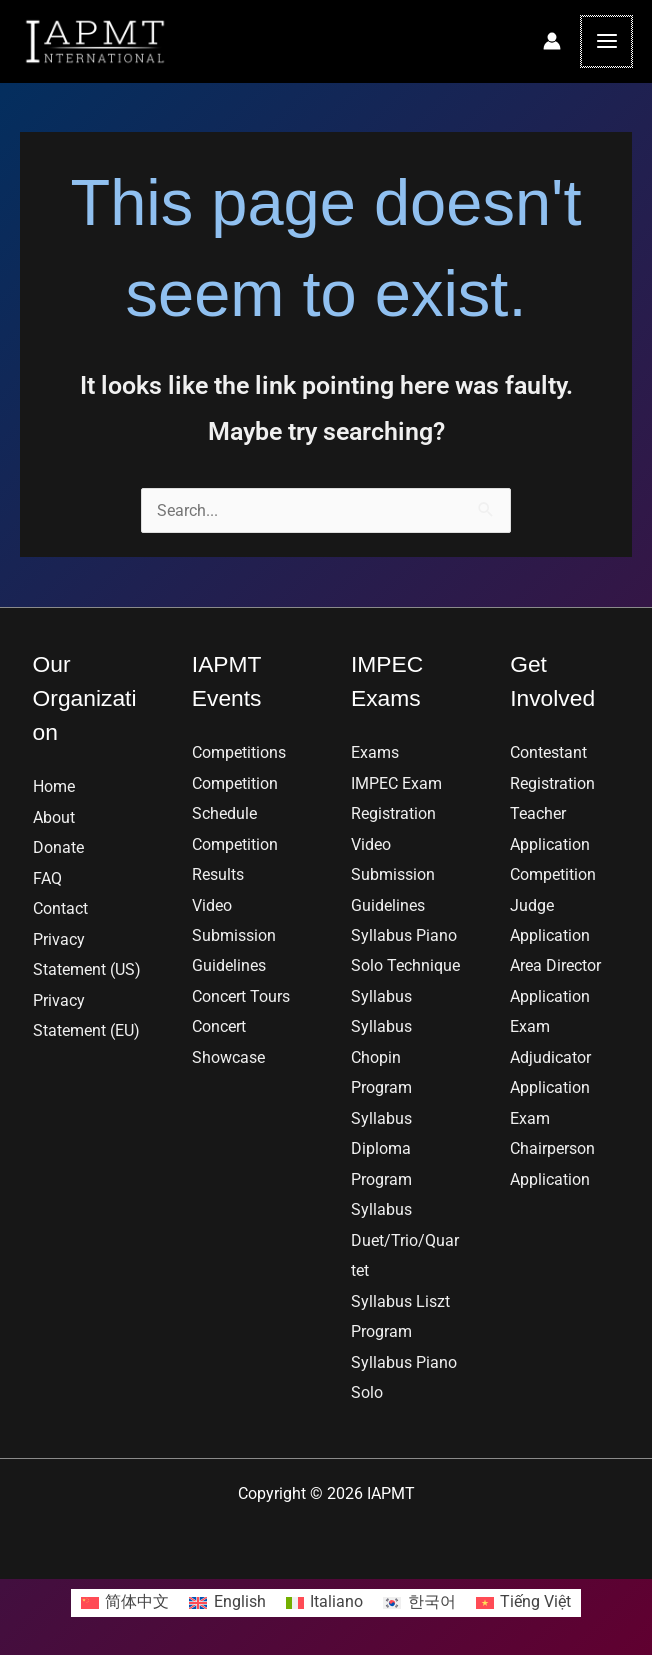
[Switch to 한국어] (419, 1603)
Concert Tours (241, 996)
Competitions (239, 752)
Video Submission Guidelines (234, 936)
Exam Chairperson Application (552, 1149)
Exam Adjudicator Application (550, 1057)
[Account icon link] (554, 41)
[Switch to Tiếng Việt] (524, 1603)
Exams (375, 752)
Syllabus (381, 996)
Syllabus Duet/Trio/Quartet (405, 1240)
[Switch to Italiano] (325, 1603)
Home (54, 786)
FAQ (47, 878)
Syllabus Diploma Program (381, 1149)
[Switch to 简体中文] (125, 1603)
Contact (60, 908)
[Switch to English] (227, 1603)
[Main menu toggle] (607, 41)
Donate (58, 847)
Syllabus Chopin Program (381, 1057)
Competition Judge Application (553, 905)
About (54, 817)
